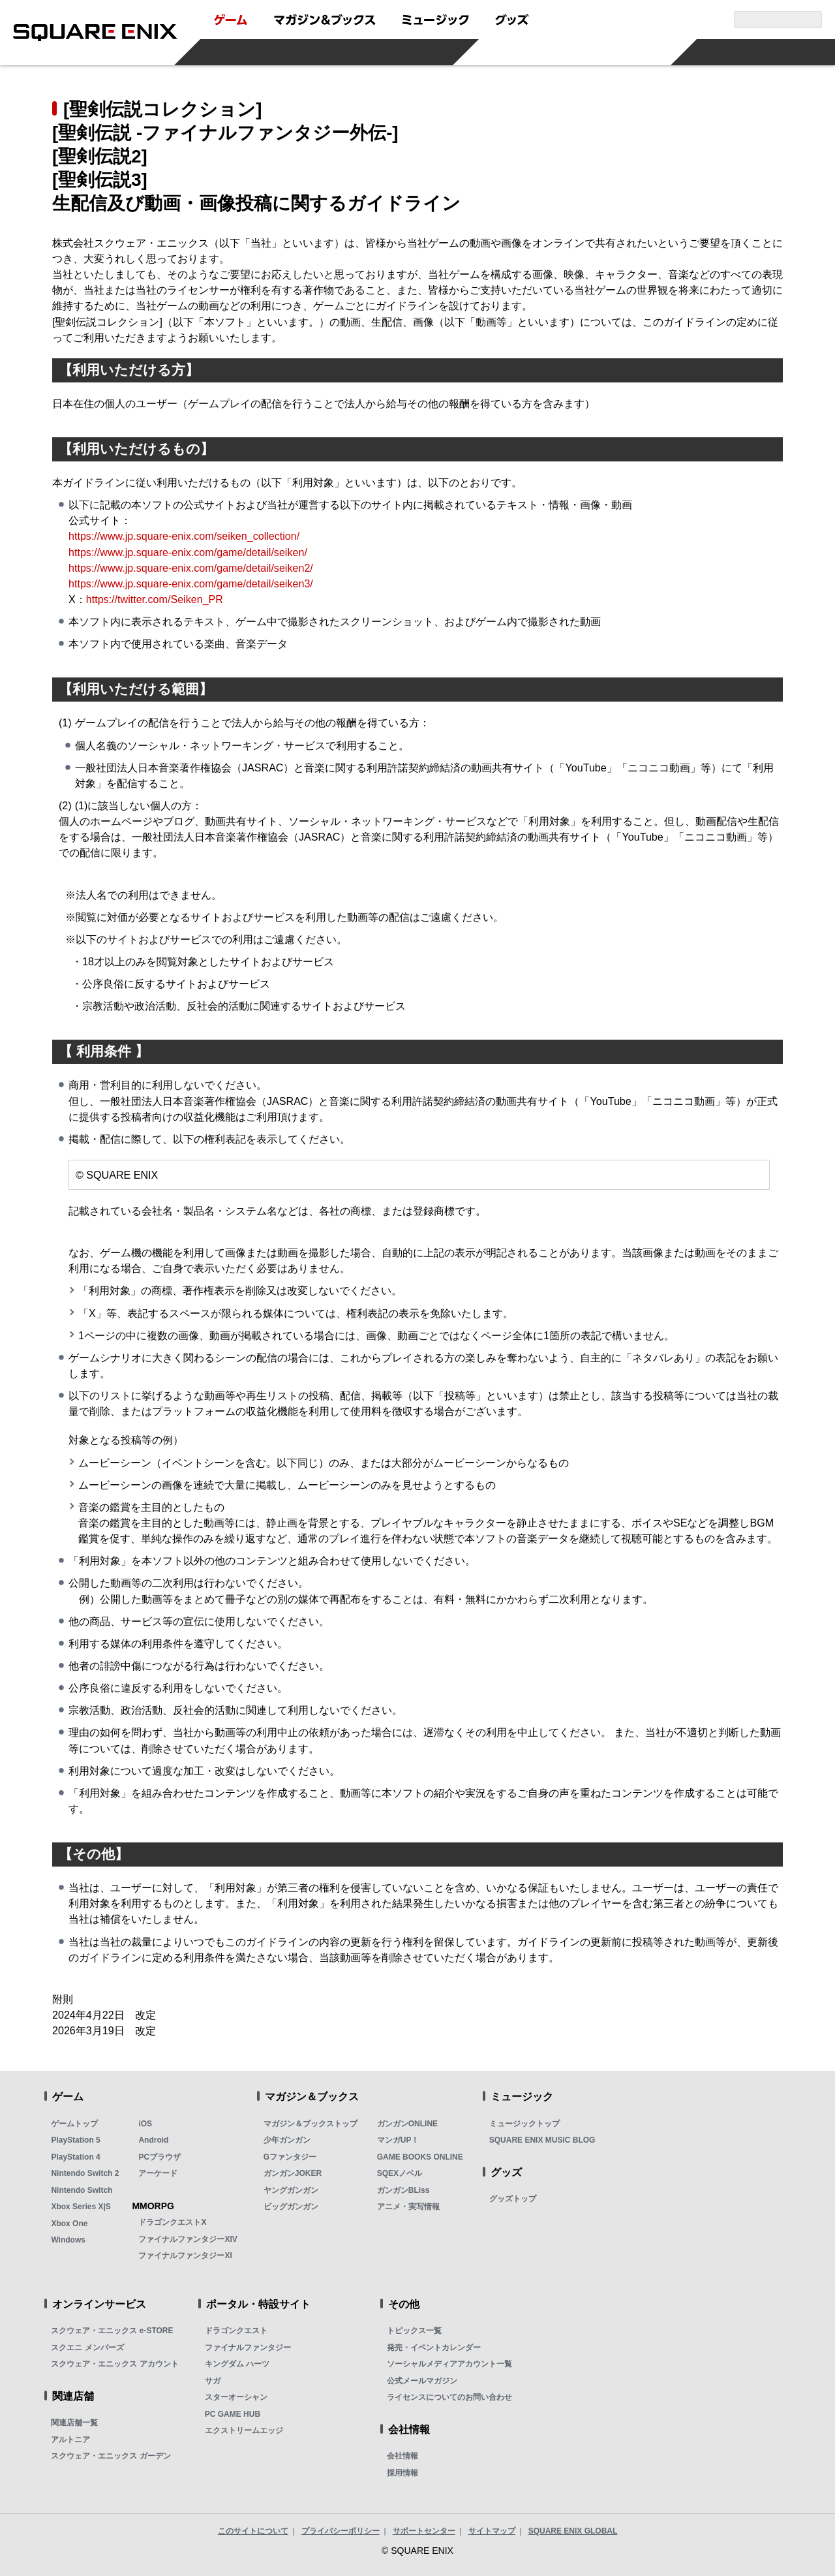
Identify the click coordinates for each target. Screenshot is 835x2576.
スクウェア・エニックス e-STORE (112, 2330)
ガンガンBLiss (403, 2190)
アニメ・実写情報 (408, 2206)
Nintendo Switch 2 (85, 2173)
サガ (212, 2380)
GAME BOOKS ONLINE (420, 2157)
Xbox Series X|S (80, 2206)
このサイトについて (253, 2531)
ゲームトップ (74, 2123)
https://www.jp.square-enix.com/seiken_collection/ (183, 536)
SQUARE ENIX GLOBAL (573, 2531)
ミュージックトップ (524, 2123)
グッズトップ (512, 2198)
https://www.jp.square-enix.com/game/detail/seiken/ (187, 552)
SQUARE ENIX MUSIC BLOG (542, 2140)
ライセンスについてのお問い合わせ (449, 2397)
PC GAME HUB (232, 2414)
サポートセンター (424, 2531)
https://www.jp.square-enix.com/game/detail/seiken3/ (190, 583)
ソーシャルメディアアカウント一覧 (449, 2363)
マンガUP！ (398, 2140)
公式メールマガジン (422, 2380)
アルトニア (70, 2439)
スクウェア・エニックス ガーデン (110, 2455)
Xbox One (69, 2223)
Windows (68, 2239)
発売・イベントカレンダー (434, 2347)
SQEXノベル (399, 2173)
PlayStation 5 (75, 2140)
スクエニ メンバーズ (87, 2347)
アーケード (157, 2173)
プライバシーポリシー (340, 2531)
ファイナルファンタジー (248, 2347)
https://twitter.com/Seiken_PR (154, 599)
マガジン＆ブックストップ (310, 2123)
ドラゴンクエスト (236, 2330)
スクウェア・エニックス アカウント (114, 2363)
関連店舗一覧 (74, 2422)
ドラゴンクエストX (172, 2222)
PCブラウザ (159, 2157)
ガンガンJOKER (293, 2173)
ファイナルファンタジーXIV (187, 2239)
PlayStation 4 (75, 2157)
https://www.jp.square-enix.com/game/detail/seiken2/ (190, 568)
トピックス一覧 (414, 2330)
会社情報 (402, 2455)
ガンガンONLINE (407, 2123)
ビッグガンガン (291, 2206)
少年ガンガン (287, 2140)
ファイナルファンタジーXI (185, 2255)
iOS (145, 2123)
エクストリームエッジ (244, 2430)
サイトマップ (491, 2531)
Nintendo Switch (81, 2190)
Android (153, 2140)
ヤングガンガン (291, 2190)
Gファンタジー (290, 2157)
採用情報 (402, 2472)
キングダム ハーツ (237, 2363)
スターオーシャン (236, 2397)
